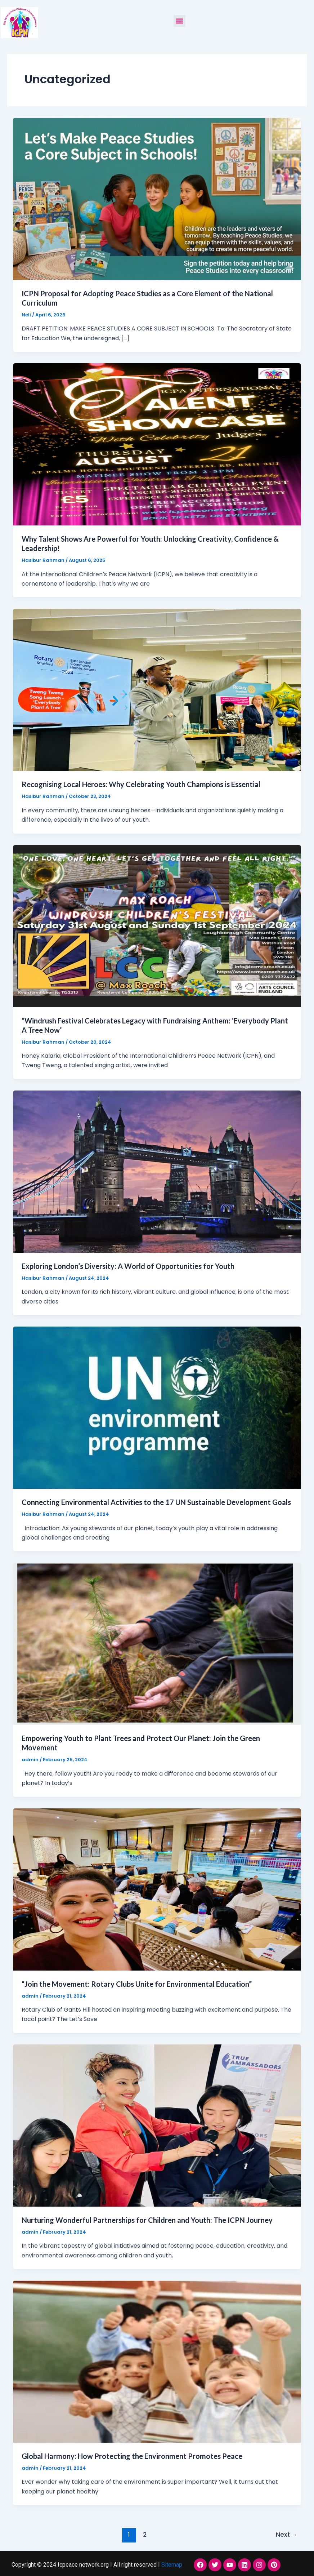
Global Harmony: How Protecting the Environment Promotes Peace (132, 2456)
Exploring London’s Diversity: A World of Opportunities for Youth (128, 1266)
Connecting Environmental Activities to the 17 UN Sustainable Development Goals (156, 1502)
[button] (179, 21)
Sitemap (171, 2564)
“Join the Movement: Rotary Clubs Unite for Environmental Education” (137, 1984)
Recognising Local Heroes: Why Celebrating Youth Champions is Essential (141, 784)
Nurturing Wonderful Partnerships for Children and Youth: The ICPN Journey (147, 2220)
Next (286, 2534)
